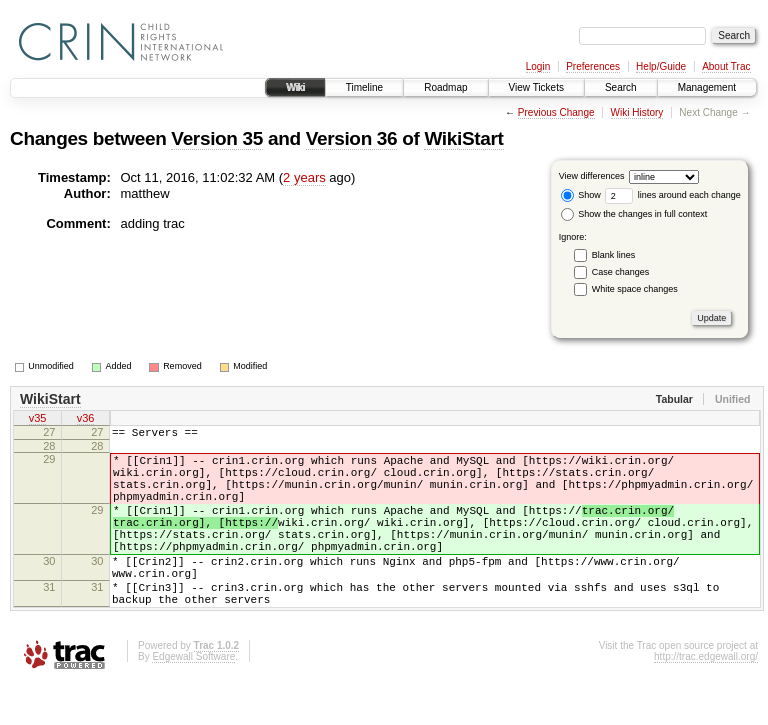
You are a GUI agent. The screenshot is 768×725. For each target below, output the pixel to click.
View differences (592, 176)
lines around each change (673, 195)
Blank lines (614, 255)
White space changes (635, 289)
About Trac (726, 66)
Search (621, 87)
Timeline (364, 87)
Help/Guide (661, 66)
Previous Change (556, 112)
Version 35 (217, 138)
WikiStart (463, 138)
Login (538, 66)
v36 (86, 420)
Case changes (621, 272)
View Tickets (536, 87)
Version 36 (352, 138)
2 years (304, 177)
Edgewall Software (193, 698)
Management (707, 87)
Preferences (593, 66)
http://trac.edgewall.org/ (706, 698)
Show (581, 195)
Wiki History (637, 112)
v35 (38, 420)
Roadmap (445, 87)
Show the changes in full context (634, 214)
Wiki (295, 87)
